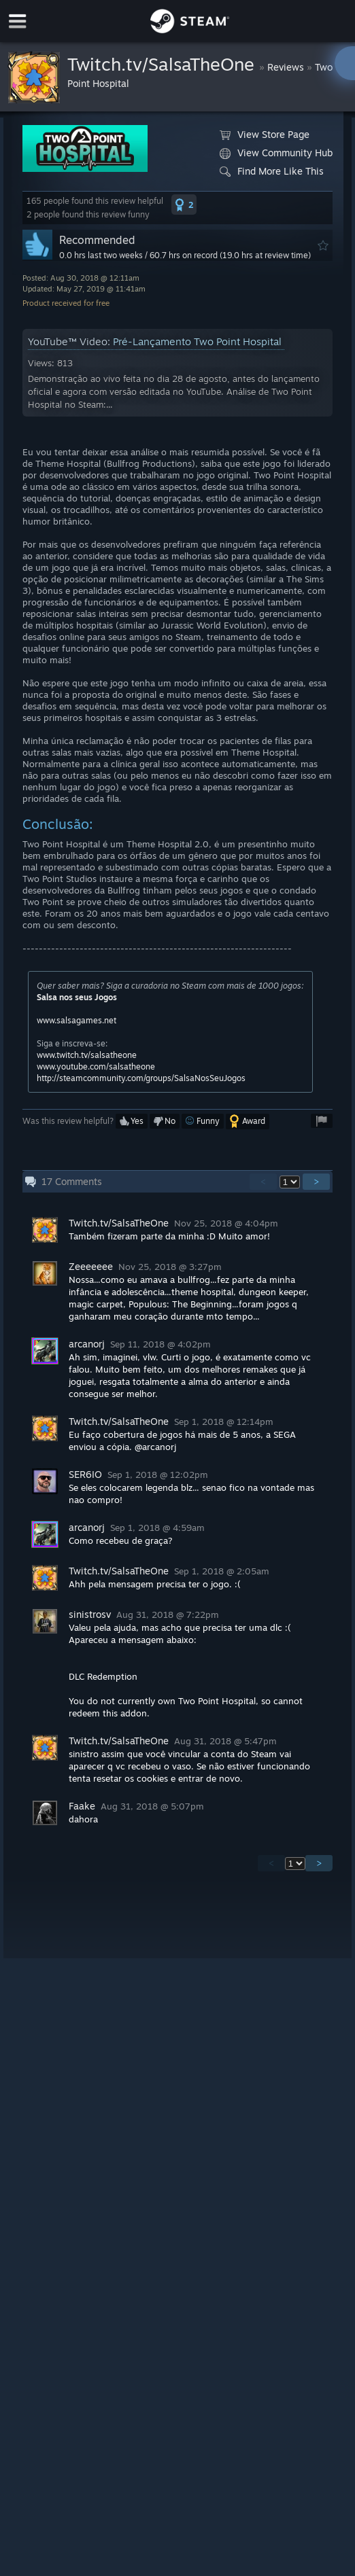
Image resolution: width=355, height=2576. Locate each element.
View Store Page (264, 134)
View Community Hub (276, 153)
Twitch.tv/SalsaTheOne (163, 64)
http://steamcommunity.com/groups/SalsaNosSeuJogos (141, 1078)
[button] (184, 204)
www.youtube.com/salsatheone (96, 1066)
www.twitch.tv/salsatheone (87, 1055)
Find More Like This (272, 171)
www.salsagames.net (76, 1020)
